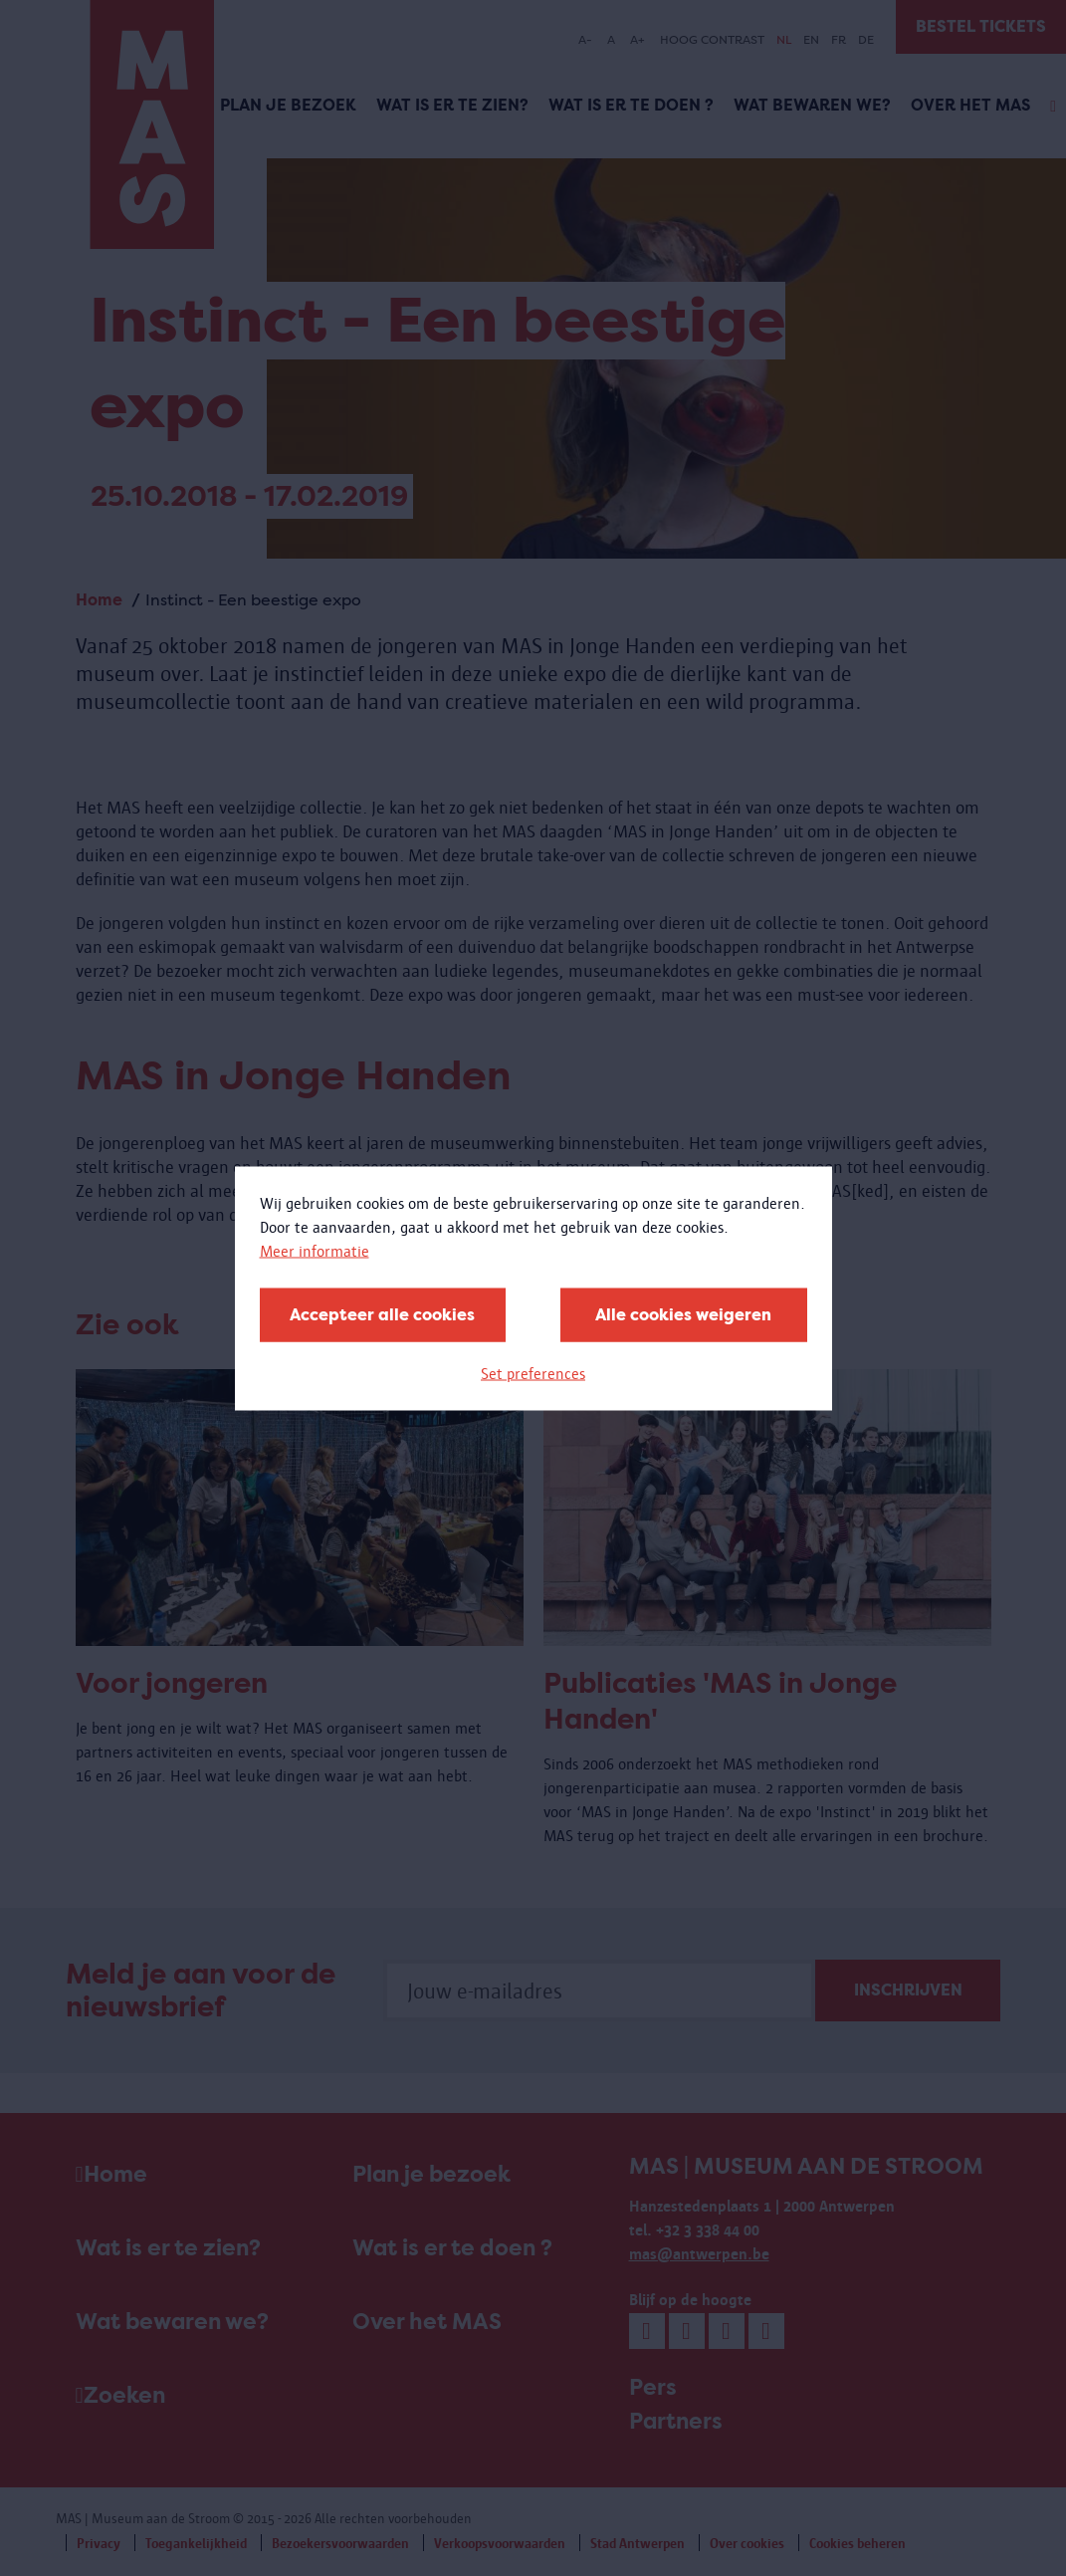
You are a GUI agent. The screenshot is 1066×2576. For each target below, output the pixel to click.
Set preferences (533, 1372)
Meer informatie (314, 1250)
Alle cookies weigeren (683, 1313)
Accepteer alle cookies (382, 1313)
